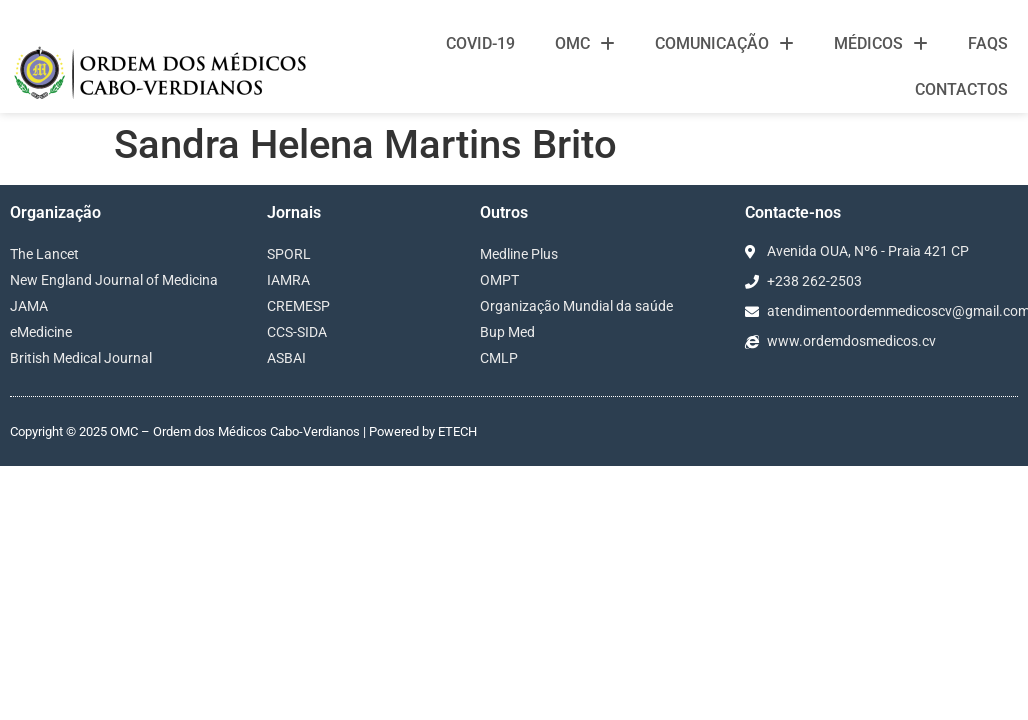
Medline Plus (519, 254)
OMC (585, 44)
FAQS (988, 43)
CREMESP (298, 306)
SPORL (289, 254)
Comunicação (724, 44)
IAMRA (288, 280)
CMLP (499, 358)
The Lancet (44, 254)
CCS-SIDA (297, 332)
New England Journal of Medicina (114, 280)
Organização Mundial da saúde (576, 306)
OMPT (499, 280)
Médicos (881, 44)
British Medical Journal (81, 358)
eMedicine (41, 332)
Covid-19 (480, 43)
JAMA (29, 306)
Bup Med (507, 332)
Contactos (961, 89)
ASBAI (286, 358)
